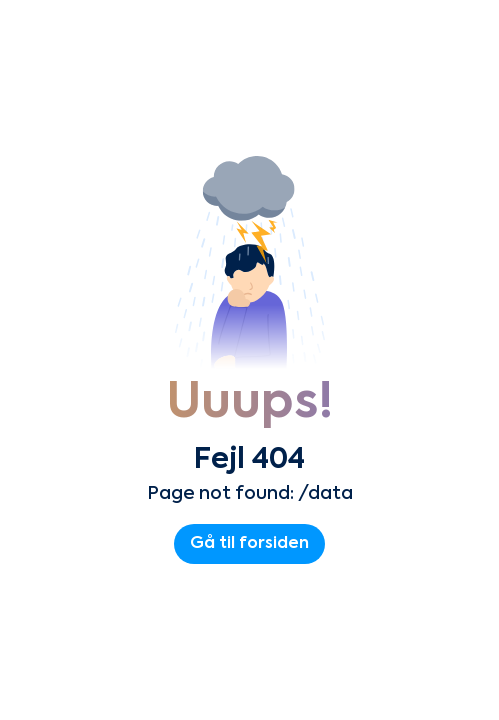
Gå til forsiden (249, 544)
